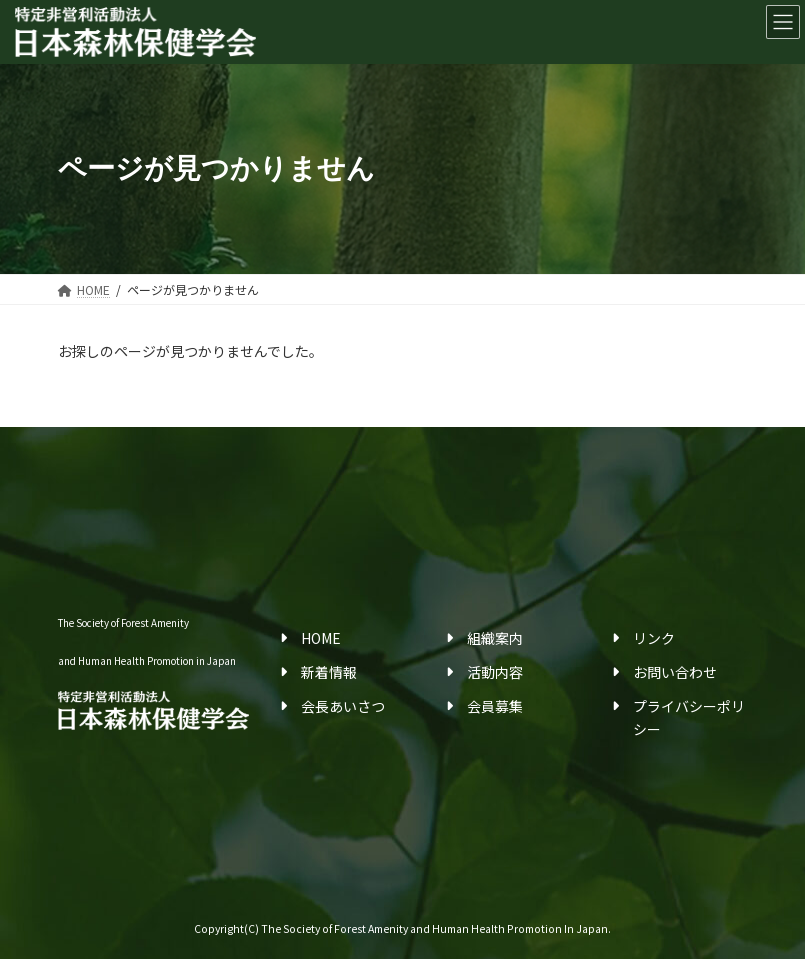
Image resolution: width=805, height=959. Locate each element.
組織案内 (495, 637)
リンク (654, 637)
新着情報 (329, 672)
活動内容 (495, 672)
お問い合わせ (675, 672)
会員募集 (495, 706)
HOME (321, 637)
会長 (315, 706)
